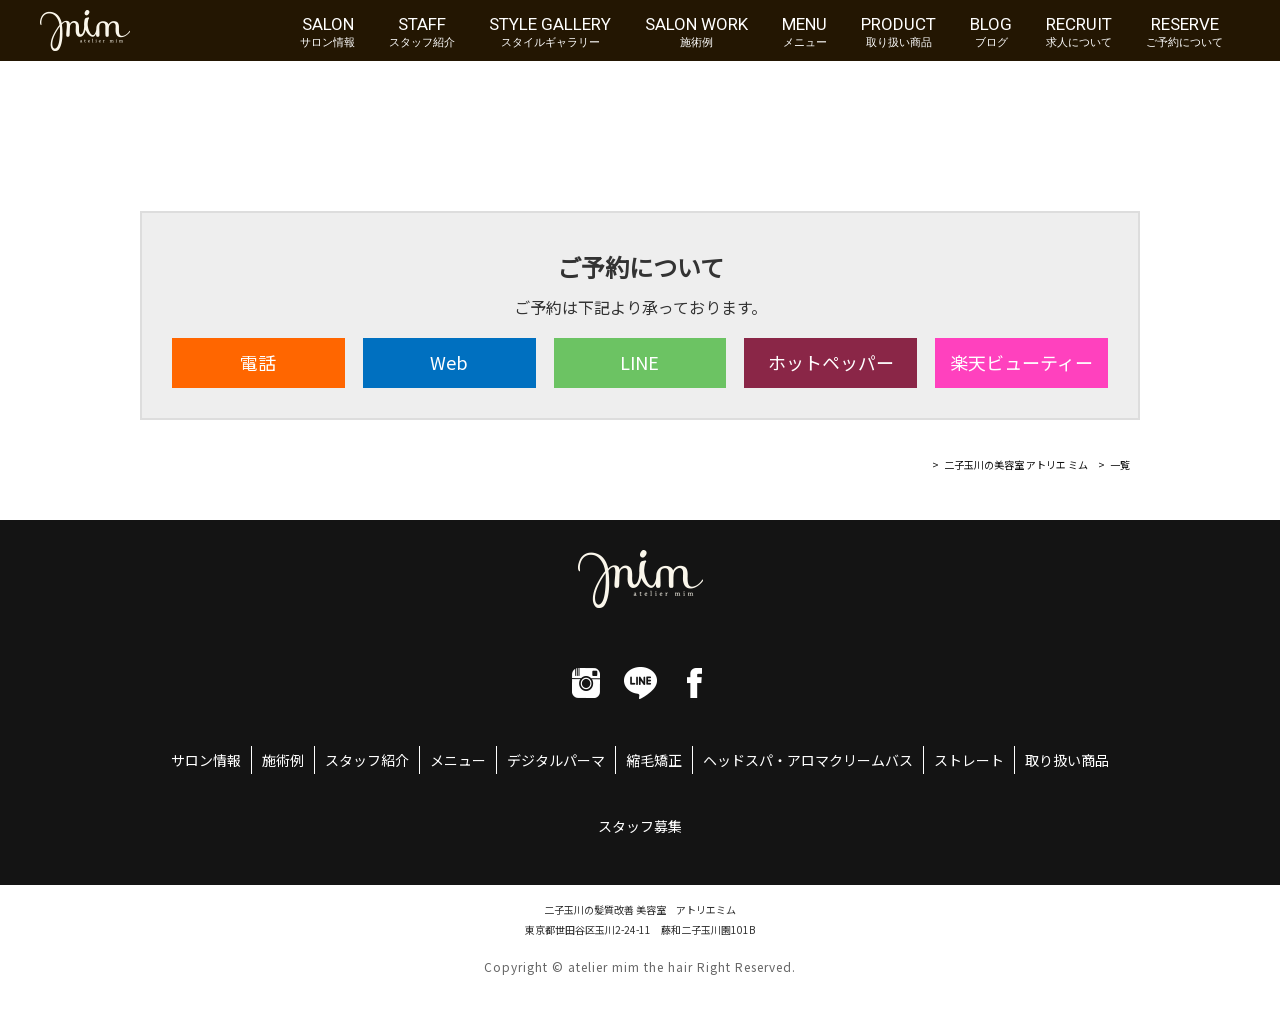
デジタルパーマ (556, 760)
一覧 (1120, 464)
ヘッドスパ (738, 760)
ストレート (969, 760)
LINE (639, 362)
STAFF (422, 31)
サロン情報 (206, 760)
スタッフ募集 (640, 826)
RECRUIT (1079, 31)
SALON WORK (696, 31)
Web (449, 362)
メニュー (458, 760)
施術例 (283, 760)
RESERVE (1184, 31)
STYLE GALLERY (550, 31)
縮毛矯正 (654, 760)
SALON (327, 31)
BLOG (991, 31)
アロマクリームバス (850, 760)
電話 (258, 362)
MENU (804, 31)
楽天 (1021, 362)
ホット (831, 362)
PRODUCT (898, 31)
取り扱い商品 (1067, 760)
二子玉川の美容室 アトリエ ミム (1016, 464)
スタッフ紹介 (367, 760)
